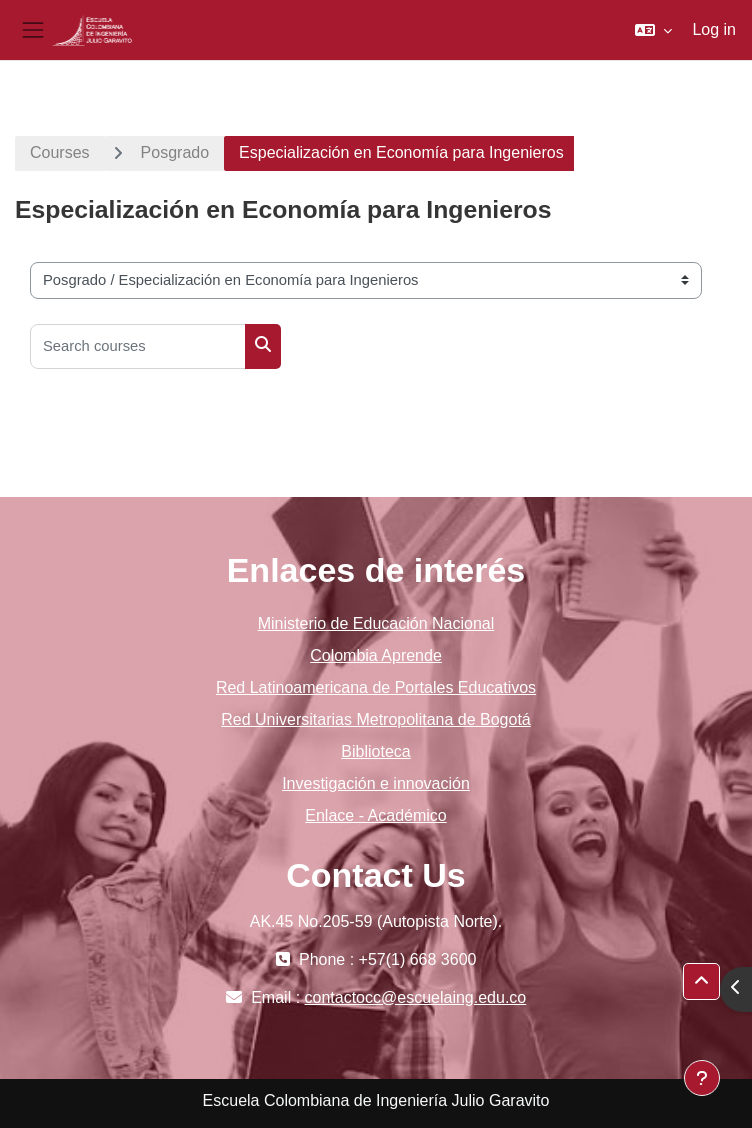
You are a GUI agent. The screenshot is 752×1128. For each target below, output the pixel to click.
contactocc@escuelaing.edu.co (416, 997)
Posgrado (175, 152)
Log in (714, 29)
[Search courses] (138, 346)
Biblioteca (375, 751)
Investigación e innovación (376, 783)
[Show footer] (702, 1078)
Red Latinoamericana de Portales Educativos (376, 687)
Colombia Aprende (376, 655)
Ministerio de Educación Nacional (376, 623)
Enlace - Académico (375, 815)
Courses (60, 152)
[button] (653, 30)
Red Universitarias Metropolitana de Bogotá (376, 719)
